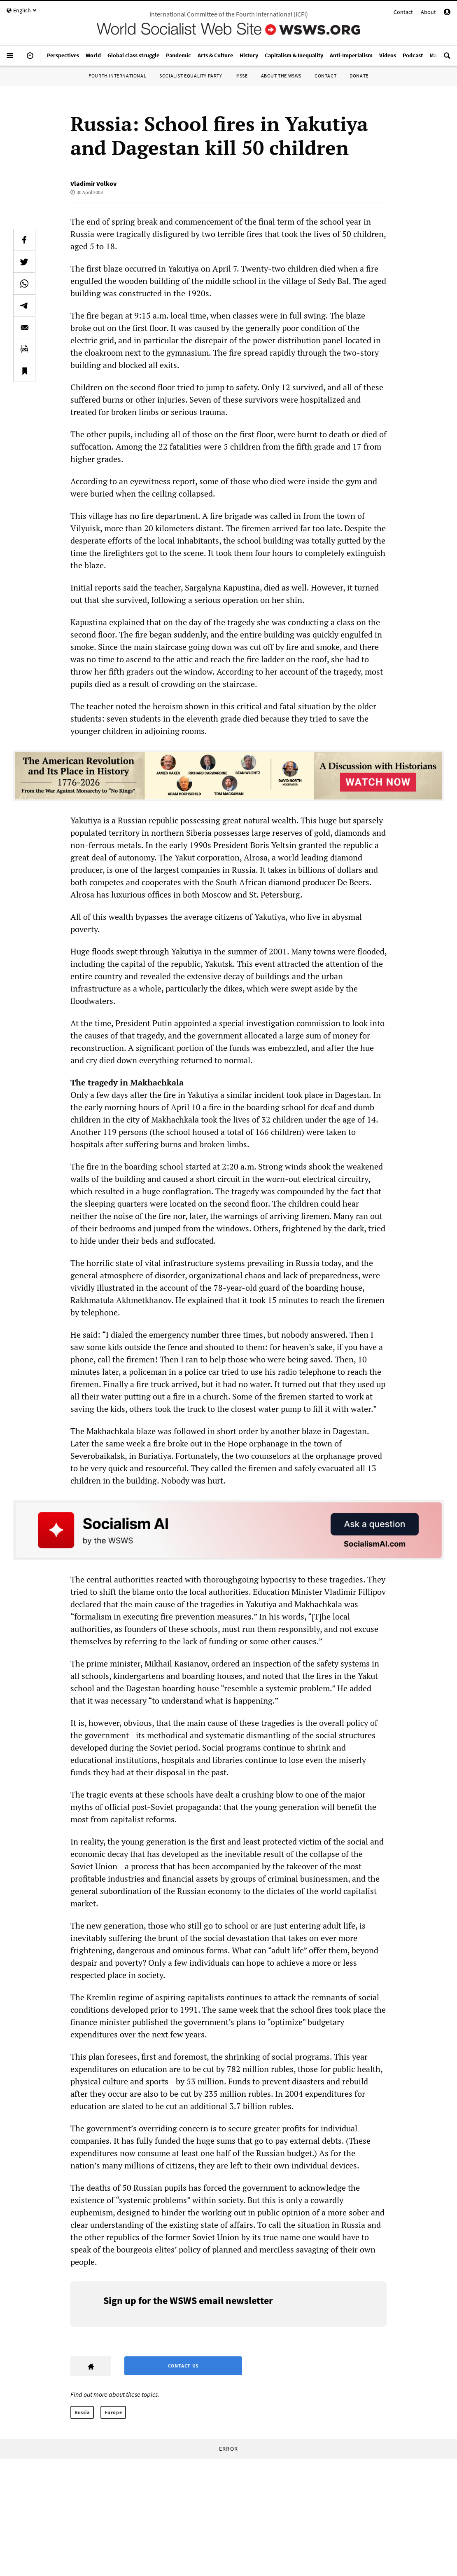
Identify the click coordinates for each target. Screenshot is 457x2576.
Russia (82, 2412)
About (428, 12)
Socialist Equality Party (190, 76)
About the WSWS (281, 76)
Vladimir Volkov (93, 183)
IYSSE (241, 76)
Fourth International (117, 76)
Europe (113, 2412)
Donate (359, 76)
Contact (403, 12)
